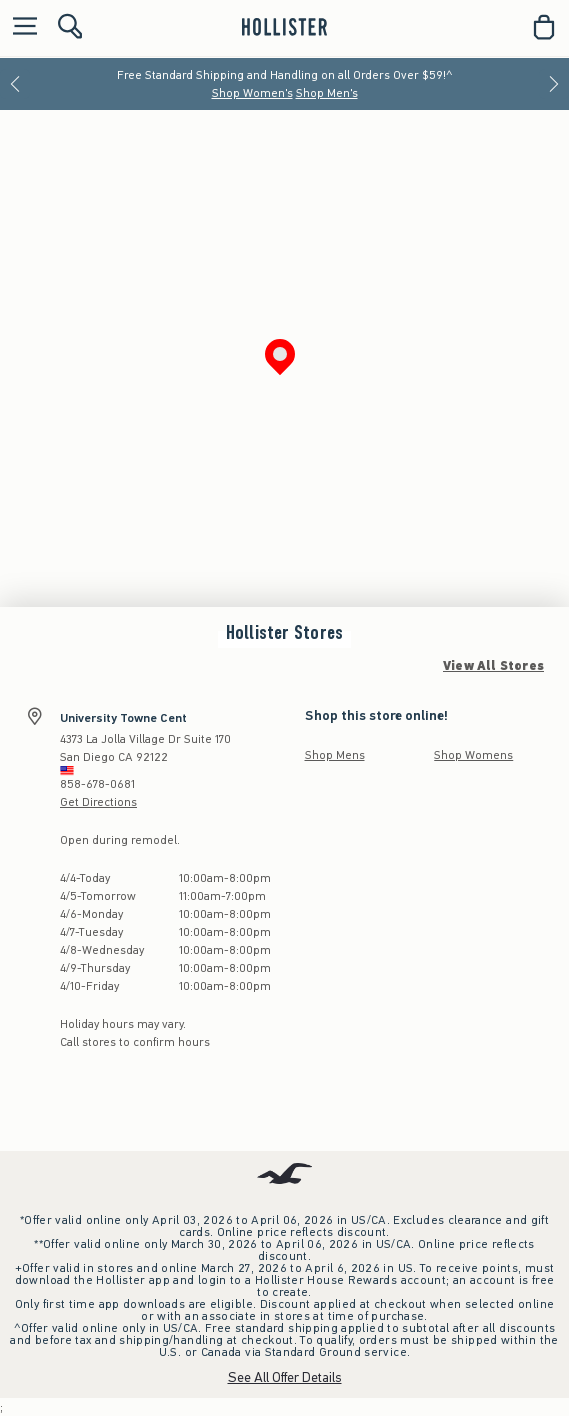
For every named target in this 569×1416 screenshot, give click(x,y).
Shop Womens (473, 755)
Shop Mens (335, 755)
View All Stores (493, 666)
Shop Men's (327, 93)
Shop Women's (252, 93)
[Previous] (15, 84)
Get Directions (98, 802)
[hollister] (284, 27)
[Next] (554, 84)
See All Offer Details (285, 1377)
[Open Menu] (20, 27)
